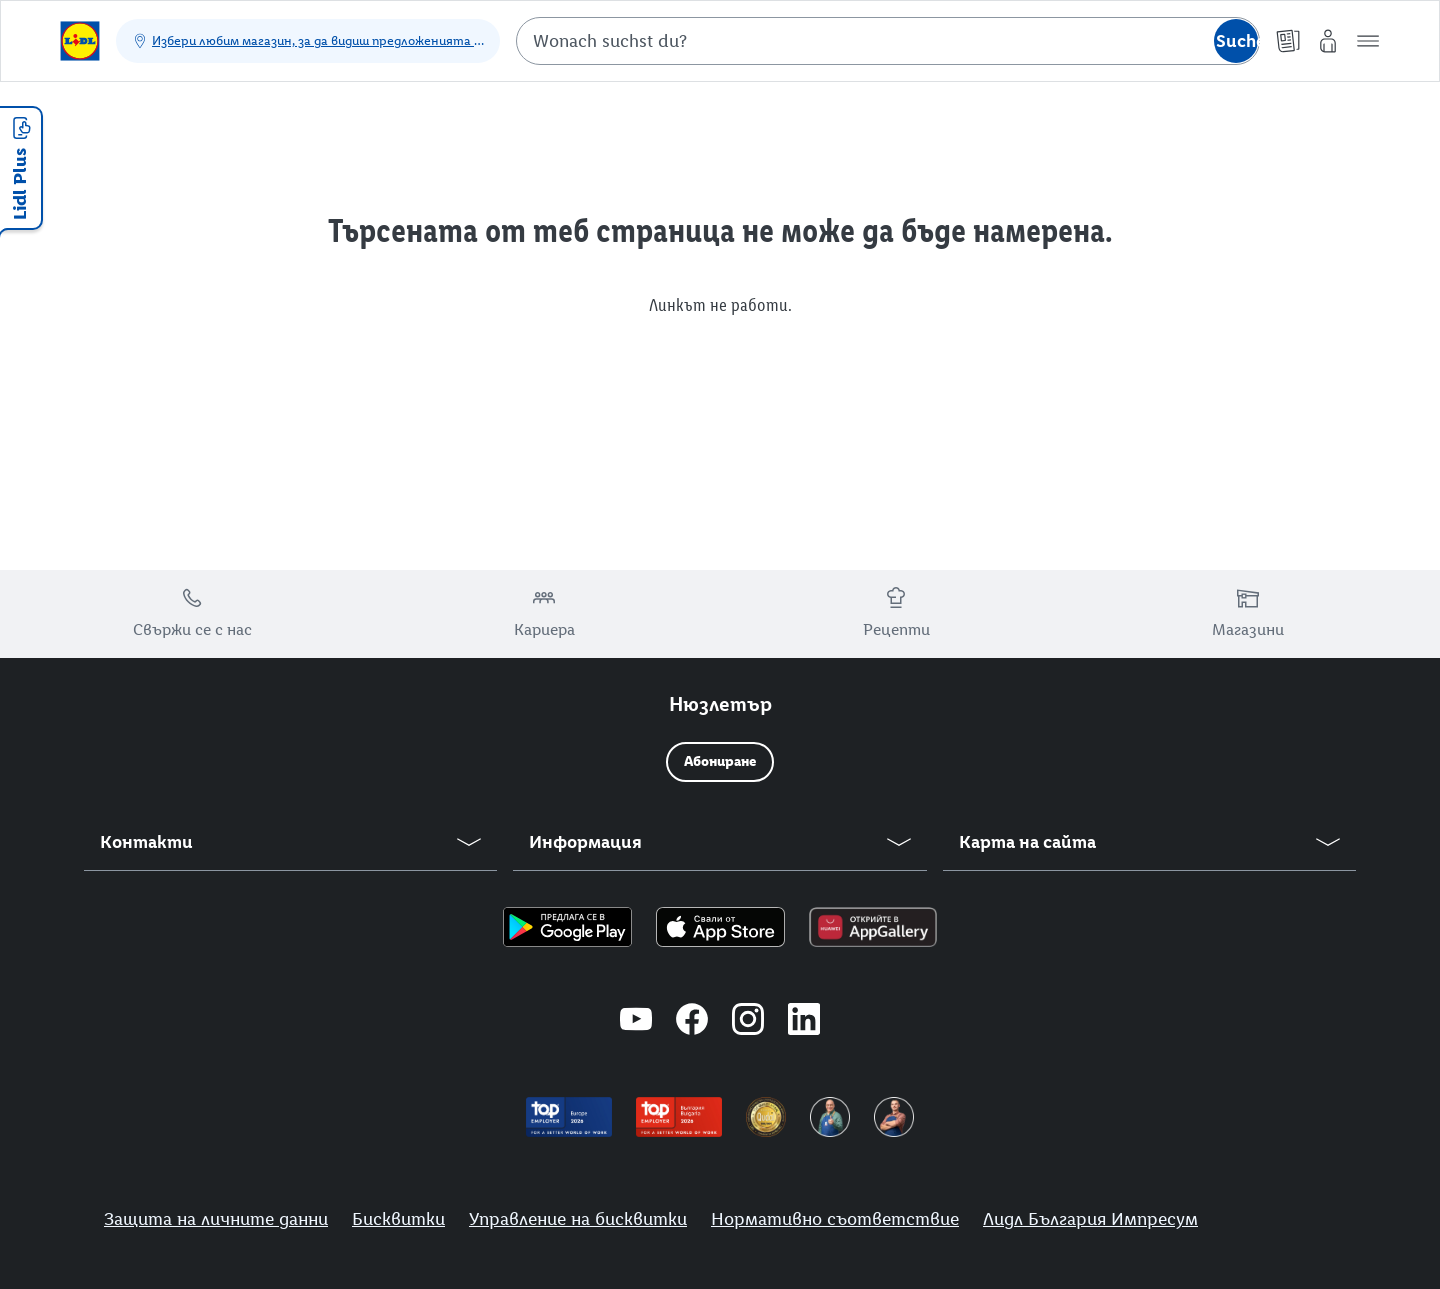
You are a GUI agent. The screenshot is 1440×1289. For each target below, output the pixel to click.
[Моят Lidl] (1328, 41)
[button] (1368, 41)
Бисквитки (398, 1219)
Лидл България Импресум (1090, 1219)
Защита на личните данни (216, 1219)
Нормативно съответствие (835, 1219)
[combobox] (888, 41)
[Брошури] (1288, 41)
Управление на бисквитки (578, 1219)
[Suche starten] (1236, 41)
